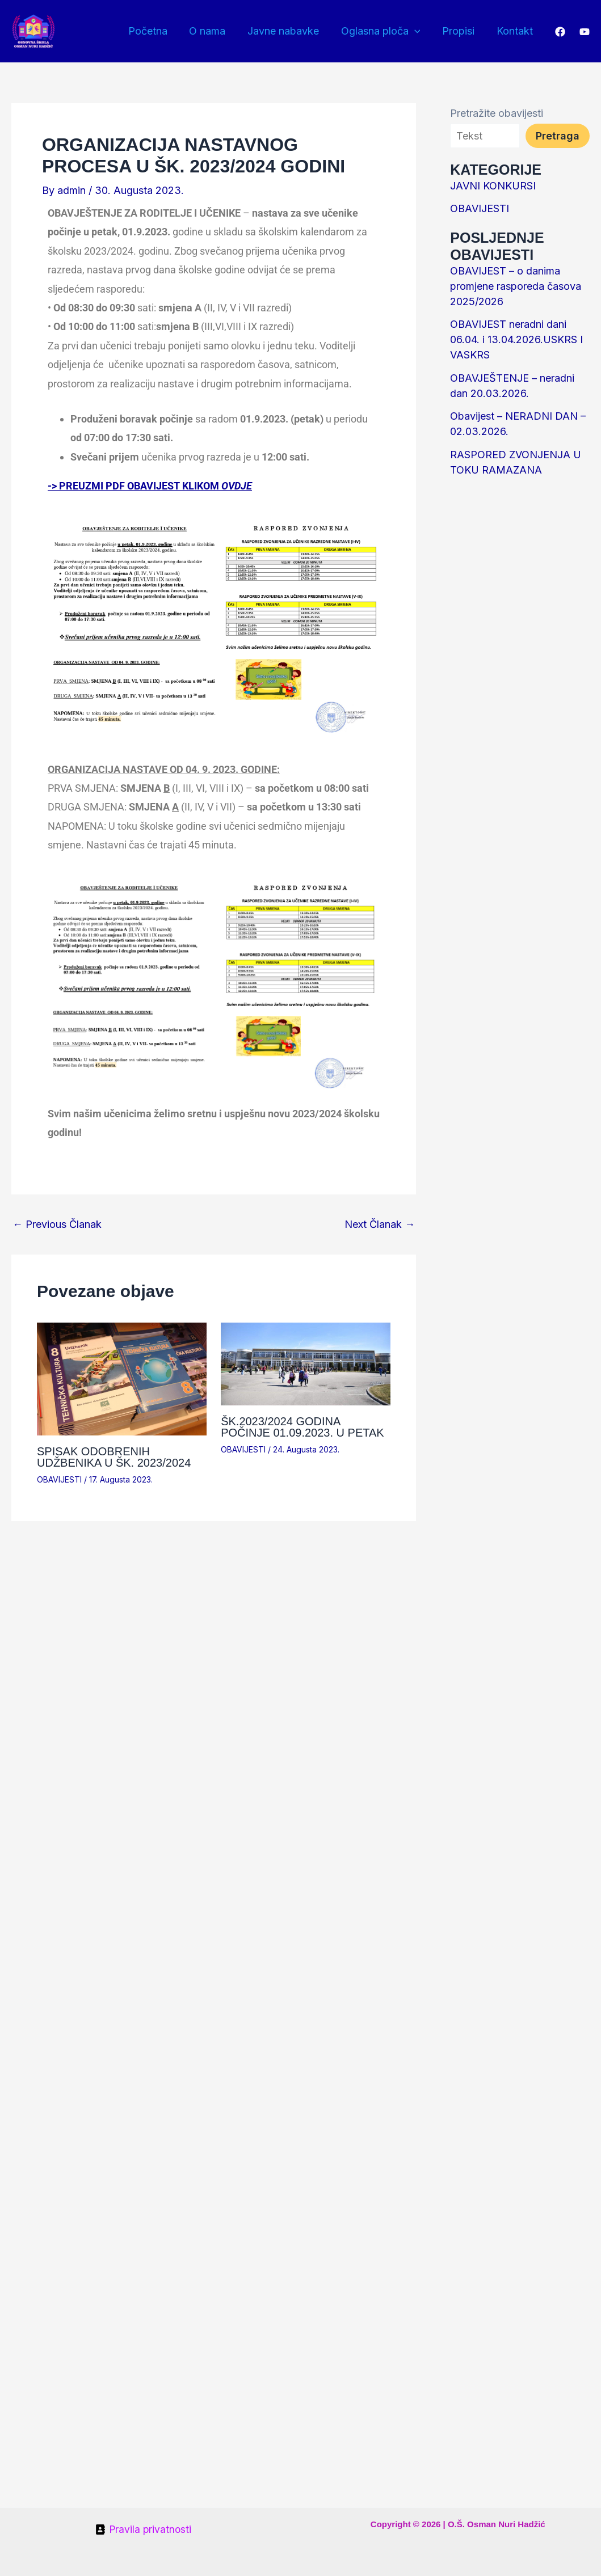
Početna (155, 31)
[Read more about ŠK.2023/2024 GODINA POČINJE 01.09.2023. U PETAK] (305, 1363)
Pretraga (557, 136)
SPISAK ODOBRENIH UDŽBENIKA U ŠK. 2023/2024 (114, 1457)
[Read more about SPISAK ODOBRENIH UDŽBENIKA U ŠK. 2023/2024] (122, 1378)
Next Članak (379, 1224)
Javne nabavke (288, 31)
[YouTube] (584, 32)
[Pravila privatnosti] (143, 2529)
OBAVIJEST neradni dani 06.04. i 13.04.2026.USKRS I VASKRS (516, 339)
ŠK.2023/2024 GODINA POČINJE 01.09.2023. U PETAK (302, 1427)
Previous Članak (57, 1224)
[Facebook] (560, 32)
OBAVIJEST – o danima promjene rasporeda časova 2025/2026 (515, 286)
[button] (418, 31)
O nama (214, 31)
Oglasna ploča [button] (384, 31)
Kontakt (515, 31)
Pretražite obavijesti (496, 113)
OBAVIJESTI (59, 1479)
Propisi (460, 31)
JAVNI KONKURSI (493, 186)
